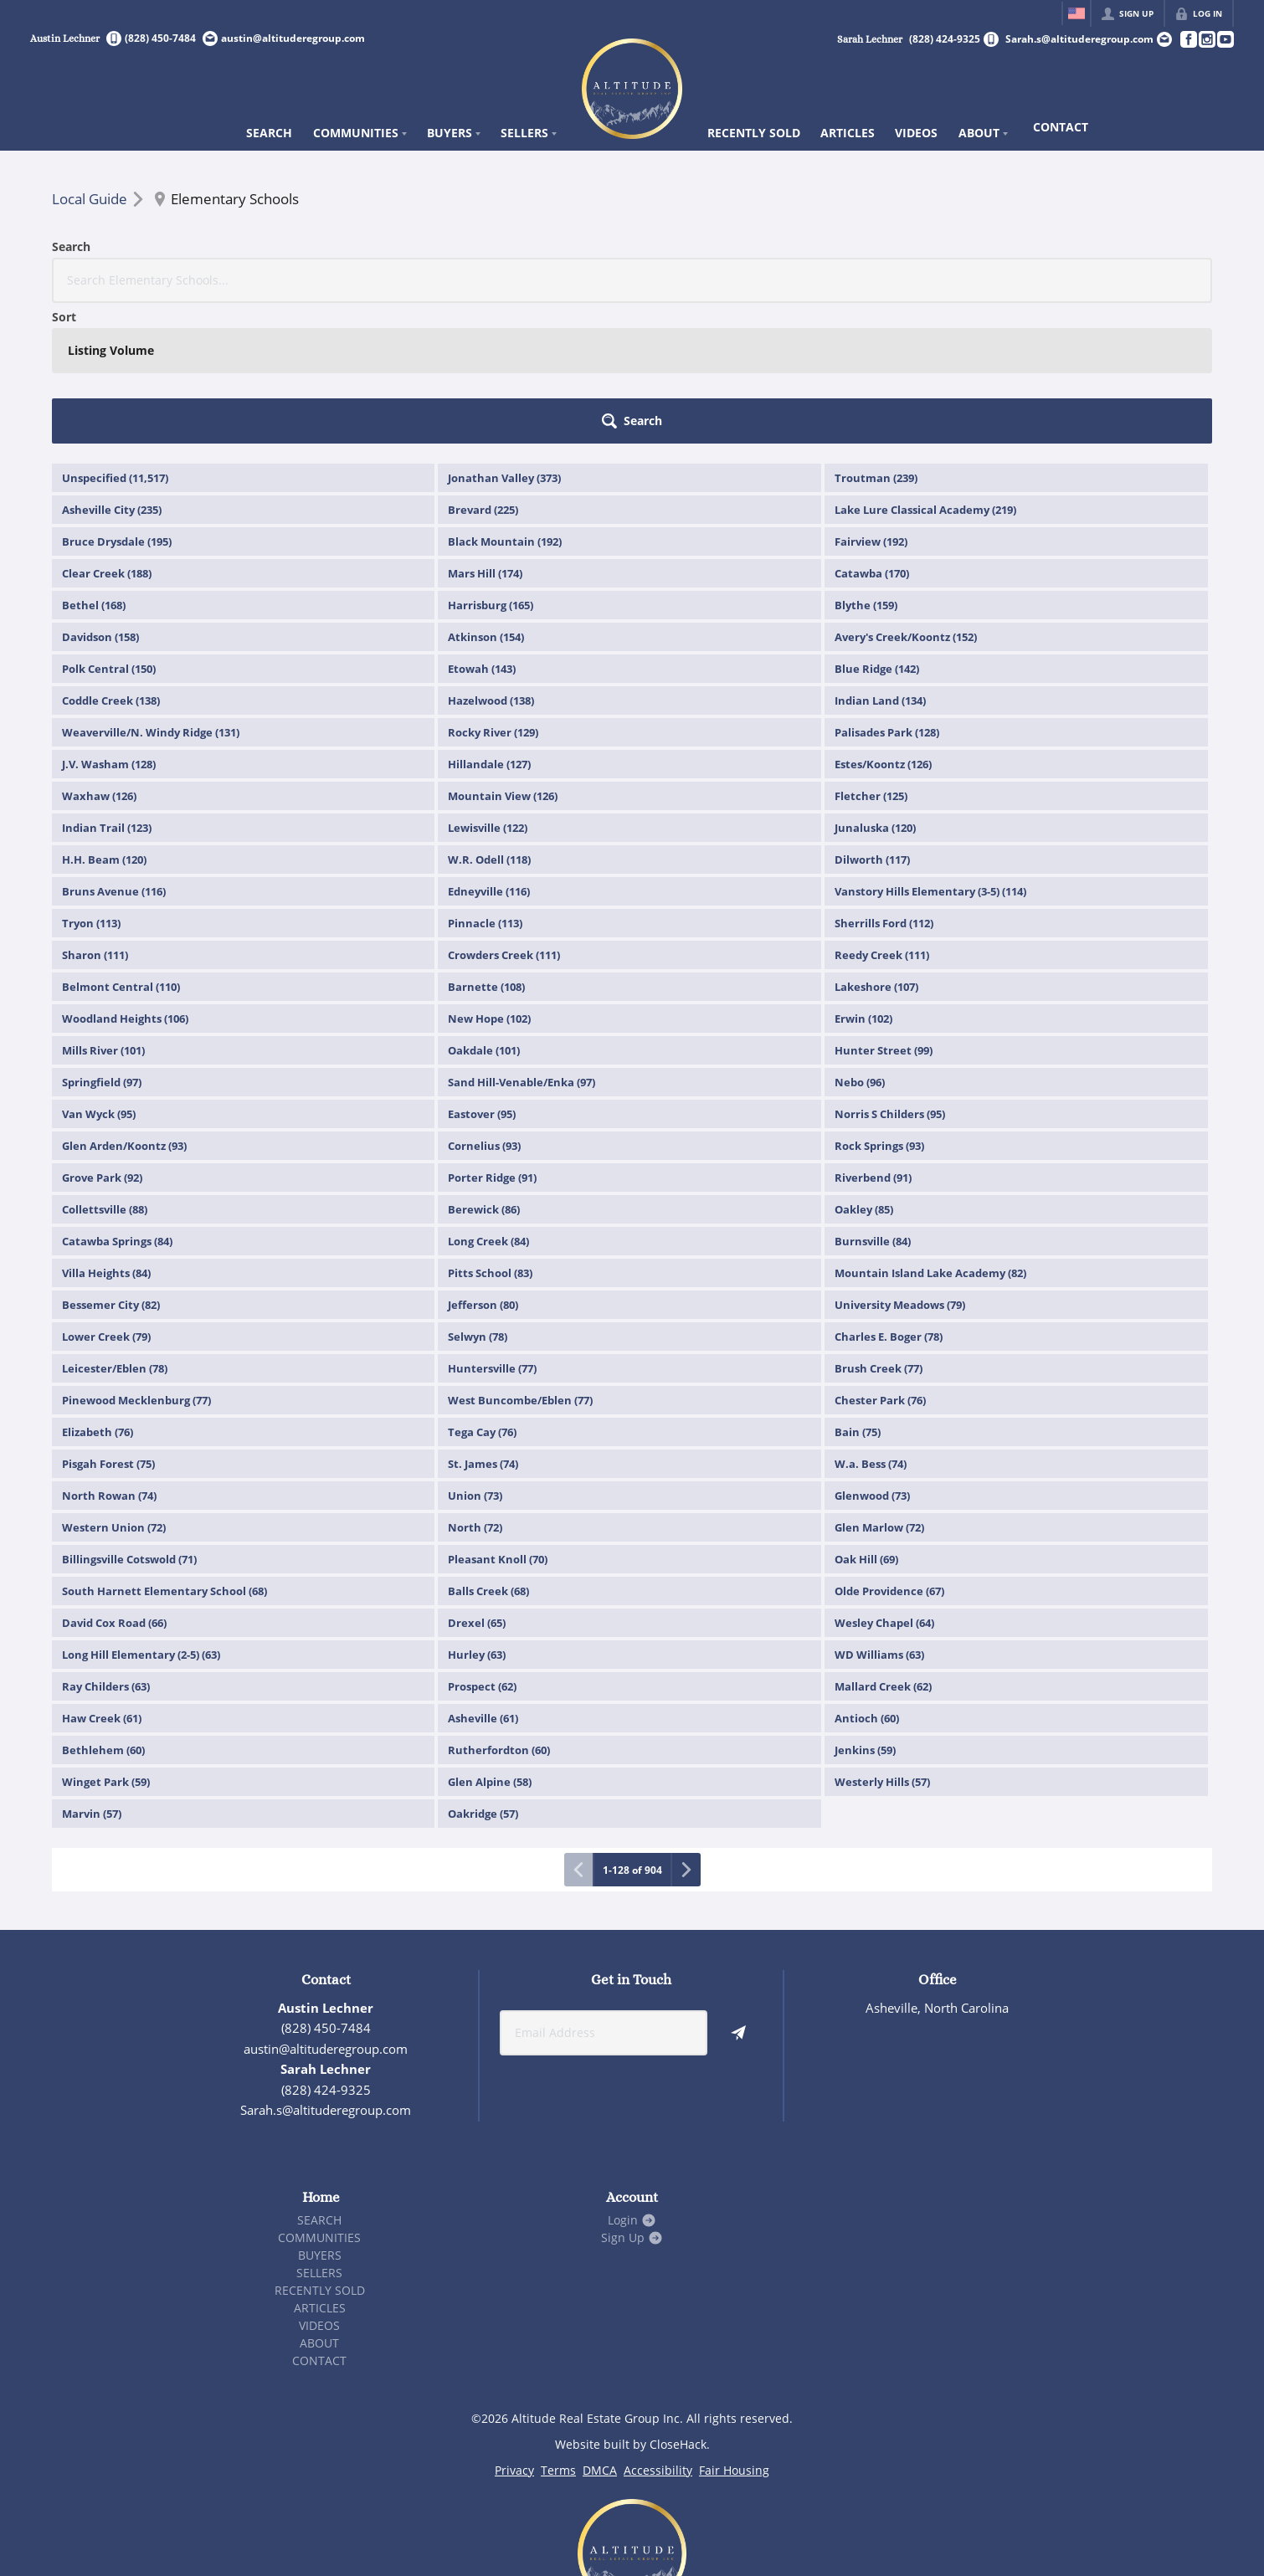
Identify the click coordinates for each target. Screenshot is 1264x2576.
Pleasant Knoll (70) (497, 1418)
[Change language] (1076, 13)
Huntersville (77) (492, 1227)
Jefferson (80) (483, 1164)
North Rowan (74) (109, 1354)
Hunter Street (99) (884, 909)
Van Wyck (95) (99, 973)
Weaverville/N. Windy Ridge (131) (150, 591)
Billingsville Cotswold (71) (129, 1418)
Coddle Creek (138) (111, 559)
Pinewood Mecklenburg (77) (136, 1259)
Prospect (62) (482, 1545)
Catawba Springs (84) (117, 1100)
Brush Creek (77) (878, 1227)
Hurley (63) (477, 1513)
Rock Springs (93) (879, 1005)
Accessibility (658, 2329)
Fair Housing (734, 2329)
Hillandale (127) (489, 623)
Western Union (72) (114, 1386)
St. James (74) (483, 1323)
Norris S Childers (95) (890, 973)
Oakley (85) (864, 1068)
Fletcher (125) (871, 655)
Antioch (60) (867, 1577)
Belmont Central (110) (121, 846)
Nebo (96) (860, 941)
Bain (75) (858, 1291)
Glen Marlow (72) (879, 1386)
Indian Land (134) (880, 559)
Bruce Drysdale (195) (117, 400)
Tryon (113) (91, 782)
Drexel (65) (477, 1482)
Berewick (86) (484, 1068)
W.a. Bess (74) (871, 1323)
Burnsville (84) (873, 1100)
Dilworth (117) (872, 718)
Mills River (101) (103, 909)
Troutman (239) (876, 337)
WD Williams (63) (879, 1513)
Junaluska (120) (875, 687)
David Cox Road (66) (114, 1482)
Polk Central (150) (109, 528)
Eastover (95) (482, 973)
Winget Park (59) (106, 1641)
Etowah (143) (482, 528)
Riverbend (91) (873, 1036)
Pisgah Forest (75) (108, 1323)
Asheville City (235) (112, 369)
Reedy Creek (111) (882, 814)
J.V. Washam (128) (109, 623)
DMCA (600, 2329)
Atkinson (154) (486, 496)
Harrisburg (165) (490, 464)
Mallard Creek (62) (883, 1545)
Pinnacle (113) (485, 782)
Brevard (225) (483, 369)
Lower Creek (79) (106, 1195)
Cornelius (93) (484, 1005)
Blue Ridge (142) (877, 528)
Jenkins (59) (865, 1609)
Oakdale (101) (484, 909)
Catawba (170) (872, 432)
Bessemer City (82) (111, 1164)
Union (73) (475, 1354)
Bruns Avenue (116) (114, 750)
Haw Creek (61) (101, 1577)
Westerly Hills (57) (882, 1641)
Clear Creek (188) (107, 432)
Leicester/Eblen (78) (114, 1227)
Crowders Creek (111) (504, 814)
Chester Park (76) (880, 1259)
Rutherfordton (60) (499, 1609)
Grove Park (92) (102, 1036)
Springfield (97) (101, 941)
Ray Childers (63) (106, 1545)
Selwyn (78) (477, 1195)
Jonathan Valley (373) (504, 337)
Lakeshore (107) (876, 846)
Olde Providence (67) (889, 1450)
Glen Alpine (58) (490, 1641)
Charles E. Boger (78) (889, 1195)
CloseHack (678, 2304)
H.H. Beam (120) (104, 718)
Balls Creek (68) (488, 1450)
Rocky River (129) (493, 591)
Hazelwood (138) (491, 559)
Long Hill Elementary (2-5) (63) (141, 1513)
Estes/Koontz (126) (883, 623)
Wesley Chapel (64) (884, 1482)
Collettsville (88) (104, 1068)
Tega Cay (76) (482, 1291)
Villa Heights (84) (106, 1132)
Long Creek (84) (488, 1100)
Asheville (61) (483, 1577)
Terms (558, 2329)
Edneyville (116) (489, 750)
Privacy (514, 2329)
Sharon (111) (95, 814)
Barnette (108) (486, 846)
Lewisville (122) (487, 687)
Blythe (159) (866, 464)
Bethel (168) (94, 464)
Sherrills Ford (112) (884, 782)
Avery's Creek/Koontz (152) (906, 496)
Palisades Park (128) (887, 591)
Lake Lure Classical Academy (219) (925, 369)
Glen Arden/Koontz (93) (124, 1005)
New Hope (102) (489, 877)
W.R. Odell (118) (489, 718)
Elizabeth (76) (97, 1291)
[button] (1165, 280)
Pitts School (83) (490, 1132)
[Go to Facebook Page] (1188, 39)
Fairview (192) (871, 400)
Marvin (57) (91, 1673)
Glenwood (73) (872, 1354)
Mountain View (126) (502, 655)
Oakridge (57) (483, 1673)
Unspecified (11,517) (115, 337)
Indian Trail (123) (107, 687)
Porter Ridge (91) (492, 1036)
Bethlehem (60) (103, 1609)
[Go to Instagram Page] (1206, 39)
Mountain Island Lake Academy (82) (930, 1132)
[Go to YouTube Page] (1224, 39)
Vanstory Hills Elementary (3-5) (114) (930, 750)
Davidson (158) (100, 496)
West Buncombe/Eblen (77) (520, 1259)
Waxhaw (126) (99, 655)
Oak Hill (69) (866, 1418)
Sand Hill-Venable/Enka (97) (521, 941)
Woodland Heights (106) (125, 877)
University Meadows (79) (900, 1164)
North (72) (475, 1386)
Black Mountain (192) (505, 400)
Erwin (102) (863, 877)
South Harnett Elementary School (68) (164, 1450)
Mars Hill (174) (485, 432)
